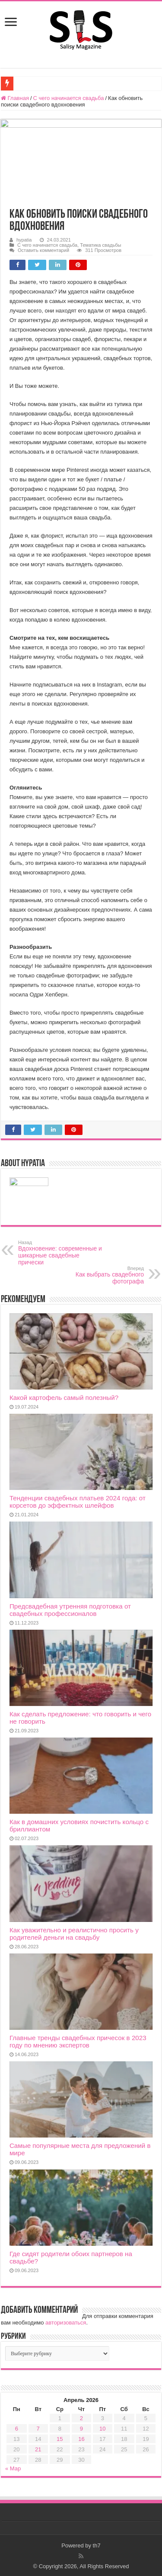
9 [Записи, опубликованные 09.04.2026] (81, 2428)
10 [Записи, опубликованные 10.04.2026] (102, 2428)
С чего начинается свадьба (68, 98)
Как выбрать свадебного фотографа (99, 1275)
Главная (15, 98)
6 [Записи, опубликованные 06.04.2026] (16, 2428)
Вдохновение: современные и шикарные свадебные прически (62, 1253)
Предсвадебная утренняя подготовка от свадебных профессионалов (70, 1609)
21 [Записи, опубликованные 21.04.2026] (38, 2449)
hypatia (24, 239)
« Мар (13, 2468)
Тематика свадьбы (100, 245)
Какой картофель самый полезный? (64, 1397)
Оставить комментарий (43, 250)
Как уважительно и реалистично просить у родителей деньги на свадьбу (74, 1933)
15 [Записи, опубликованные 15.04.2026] (60, 2439)
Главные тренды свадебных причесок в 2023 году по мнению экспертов (78, 2041)
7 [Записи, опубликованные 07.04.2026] (38, 2428)
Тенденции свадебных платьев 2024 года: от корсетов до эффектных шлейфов (78, 1501)
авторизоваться (65, 2322)
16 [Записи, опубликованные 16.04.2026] (81, 2439)
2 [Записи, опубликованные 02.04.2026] (81, 2418)
